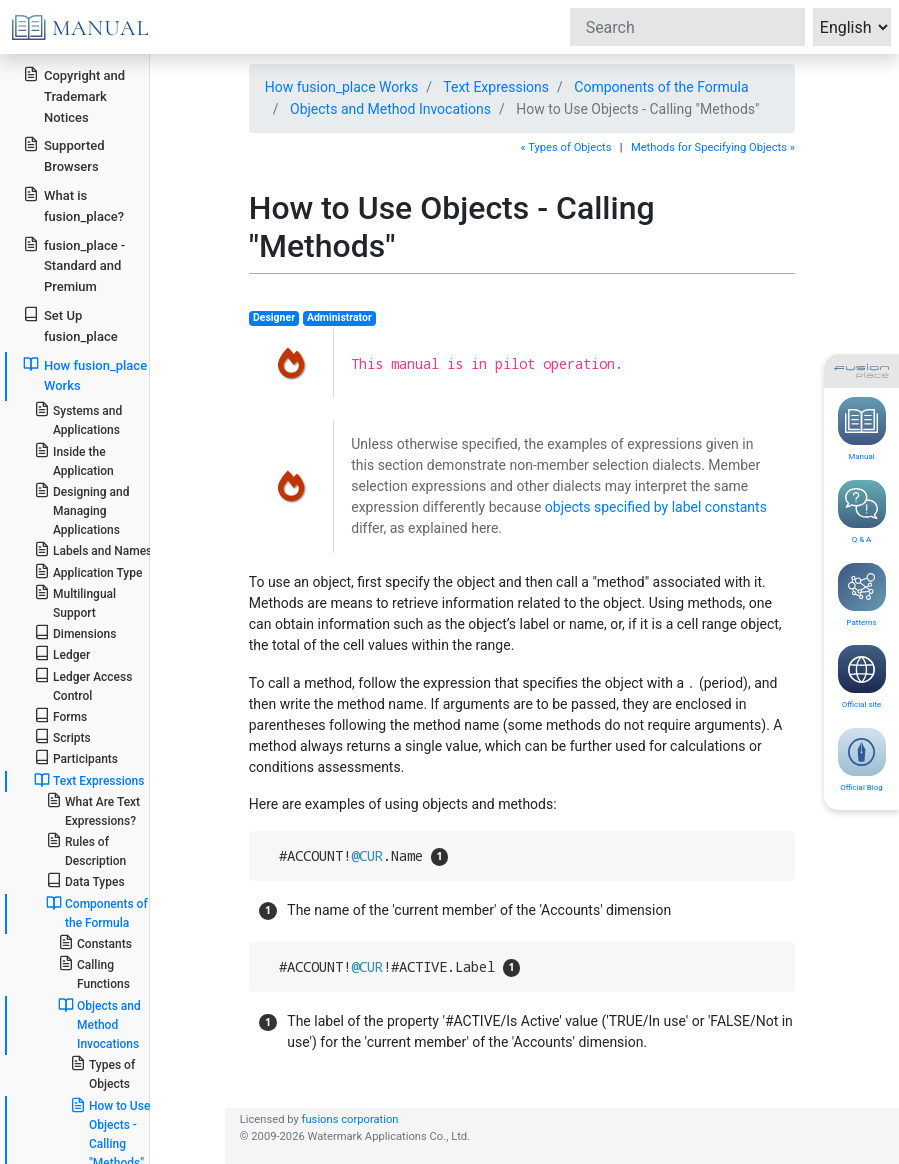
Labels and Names (93, 549)
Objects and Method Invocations (390, 109)
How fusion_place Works (342, 87)
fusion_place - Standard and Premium (74, 265)
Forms (60, 715)
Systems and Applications (78, 419)
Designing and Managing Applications (82, 509)
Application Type (88, 571)
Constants (95, 942)
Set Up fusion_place (70, 325)
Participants (76, 757)
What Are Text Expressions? (93, 810)
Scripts (62, 736)
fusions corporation (350, 1119)
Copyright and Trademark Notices (74, 95)
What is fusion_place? (73, 205)
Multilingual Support (75, 602)
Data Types (85, 880)
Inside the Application (74, 460)
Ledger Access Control (83, 685)
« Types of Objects (565, 147)
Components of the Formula (661, 87)
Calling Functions (94, 973)
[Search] (687, 27)
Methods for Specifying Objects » (713, 147)
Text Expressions (496, 87)
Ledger (62, 653)
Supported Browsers (63, 155)
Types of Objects (102, 1073)
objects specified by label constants (656, 507)
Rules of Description (86, 850)
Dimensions (75, 632)
